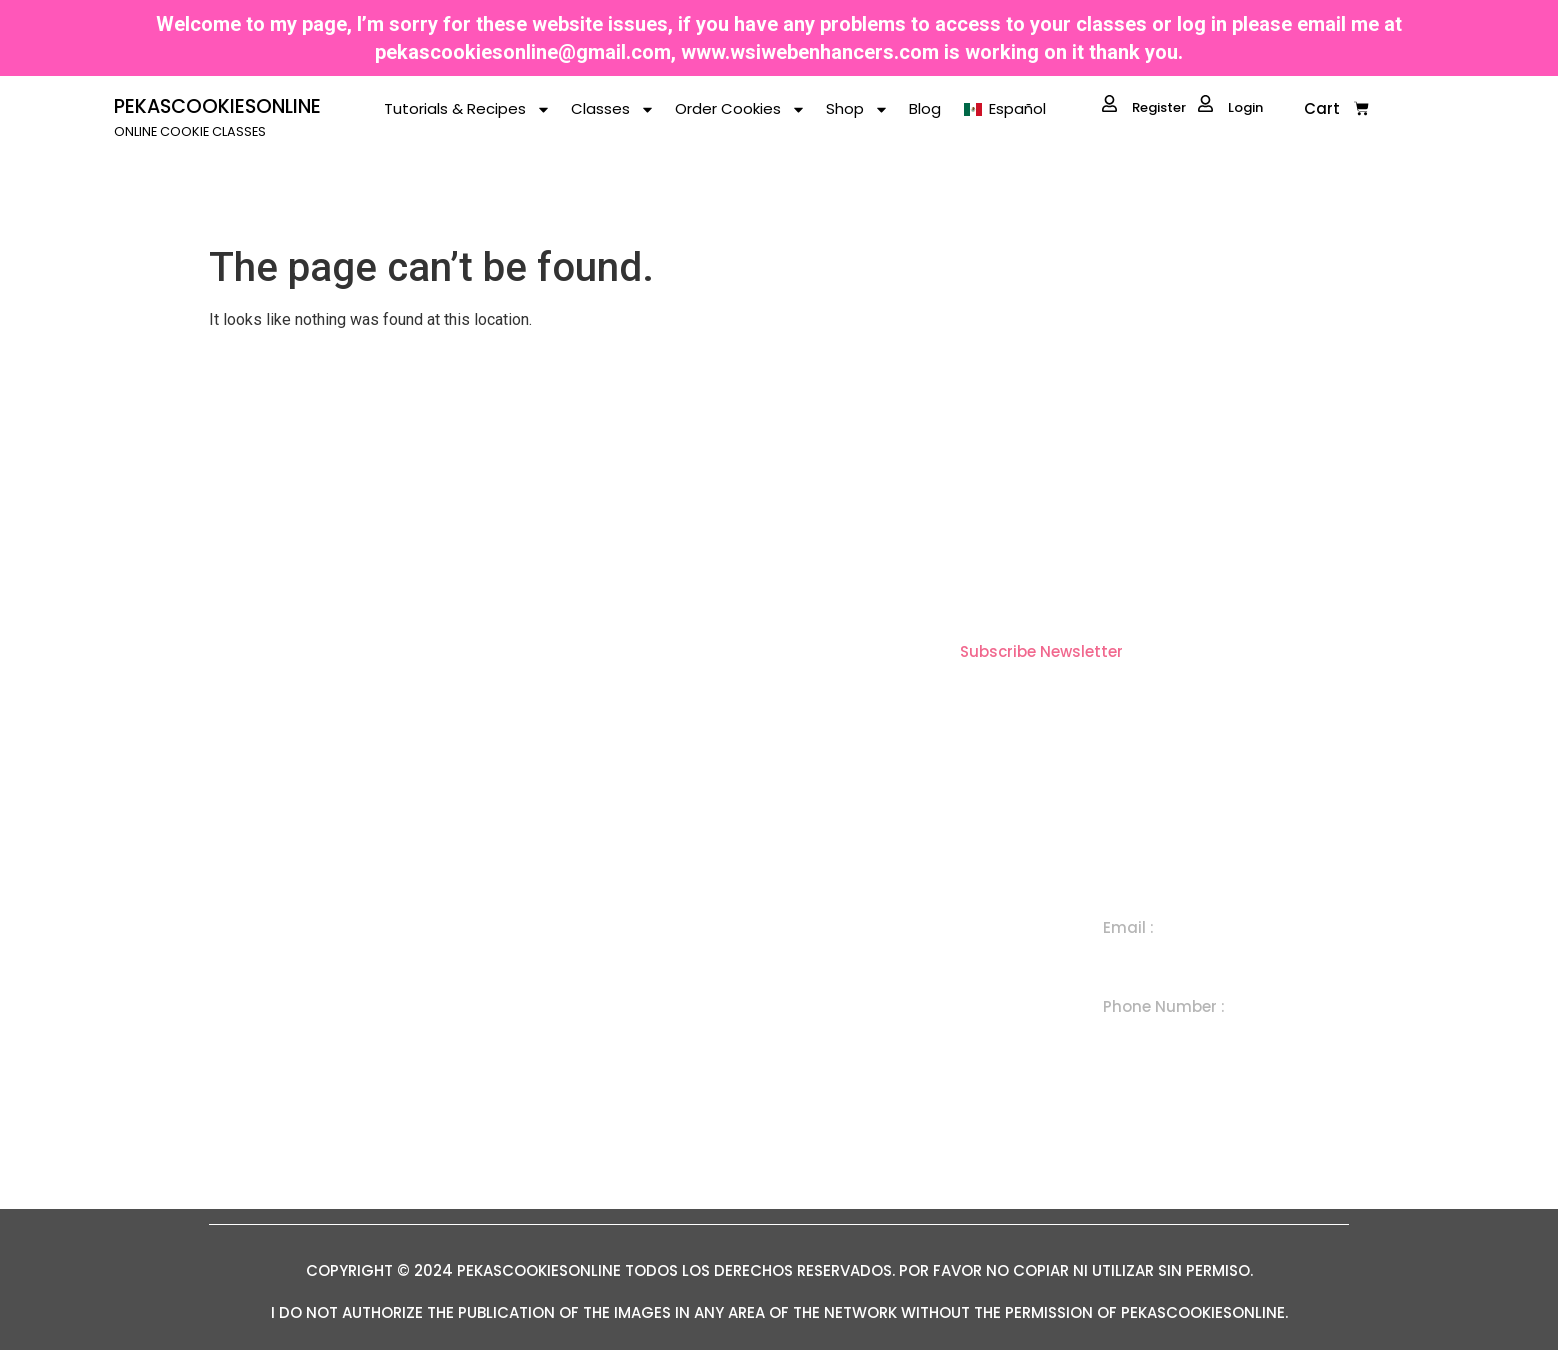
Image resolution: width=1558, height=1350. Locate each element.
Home (614, 945)
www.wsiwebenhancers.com (810, 52)
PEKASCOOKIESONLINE (217, 106)
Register (1144, 106)
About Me (628, 1037)
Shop (857, 109)
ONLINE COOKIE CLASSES (190, 131)
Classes (613, 109)
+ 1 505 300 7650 (1168, 1034)
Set (862, 991)
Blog (925, 108)
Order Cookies (740, 109)
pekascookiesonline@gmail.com (523, 52)
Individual (884, 945)
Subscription (896, 1037)
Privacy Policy (644, 1175)
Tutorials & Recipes (467, 109)
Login (1230, 106)
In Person (884, 1083)
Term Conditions (654, 1129)
